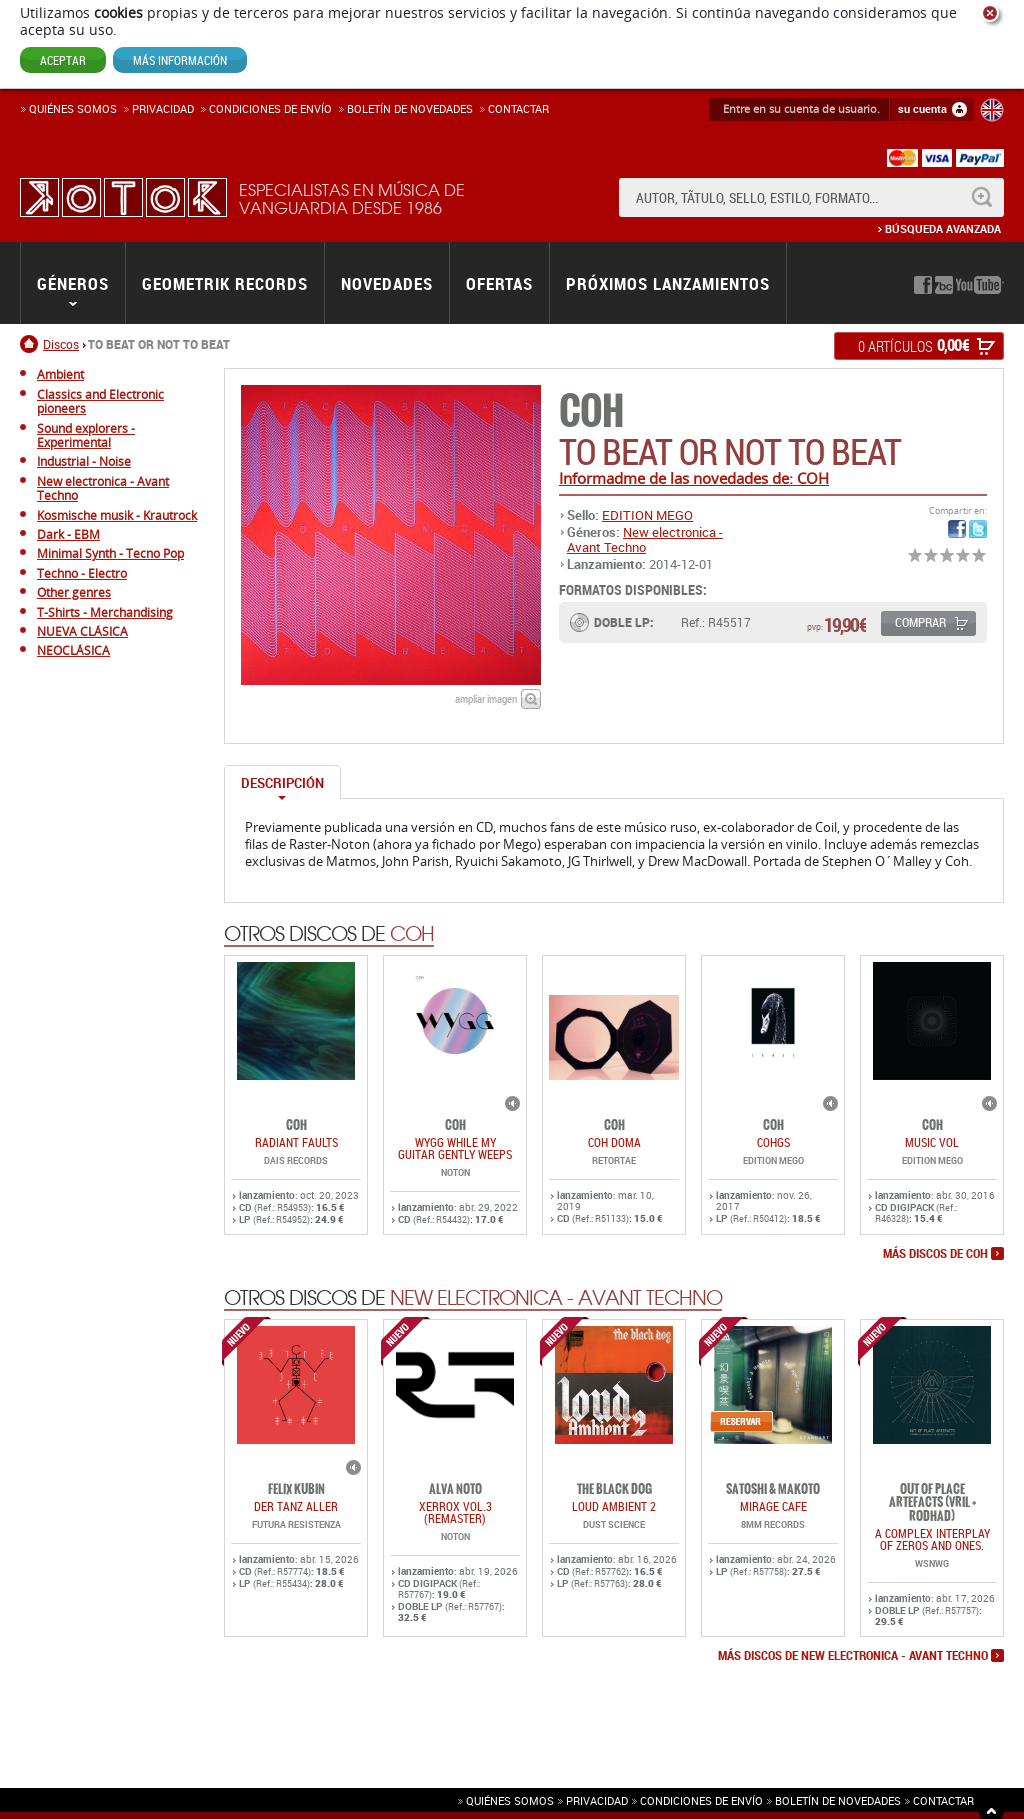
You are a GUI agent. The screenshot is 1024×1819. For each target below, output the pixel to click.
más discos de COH (935, 1254)
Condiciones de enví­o (270, 108)
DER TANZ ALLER (296, 1506)
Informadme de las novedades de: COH (694, 478)
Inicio (31, 344)
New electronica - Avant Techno (645, 539)
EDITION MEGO (647, 515)
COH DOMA (614, 1142)
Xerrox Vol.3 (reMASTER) (455, 1512)
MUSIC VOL (932, 1142)
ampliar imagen (486, 698)
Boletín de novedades (410, 108)
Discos (61, 344)
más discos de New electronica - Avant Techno (853, 1656)
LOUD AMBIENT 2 (614, 1506)
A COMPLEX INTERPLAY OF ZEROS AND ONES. (932, 1539)
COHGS (773, 1142)
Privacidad (163, 108)
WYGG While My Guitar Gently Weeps (455, 1148)
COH (591, 411)
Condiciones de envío (701, 1800)
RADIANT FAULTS (296, 1142)
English (992, 110)
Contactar (518, 108)
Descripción (282, 783)
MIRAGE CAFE (773, 1506)
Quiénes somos (73, 108)
